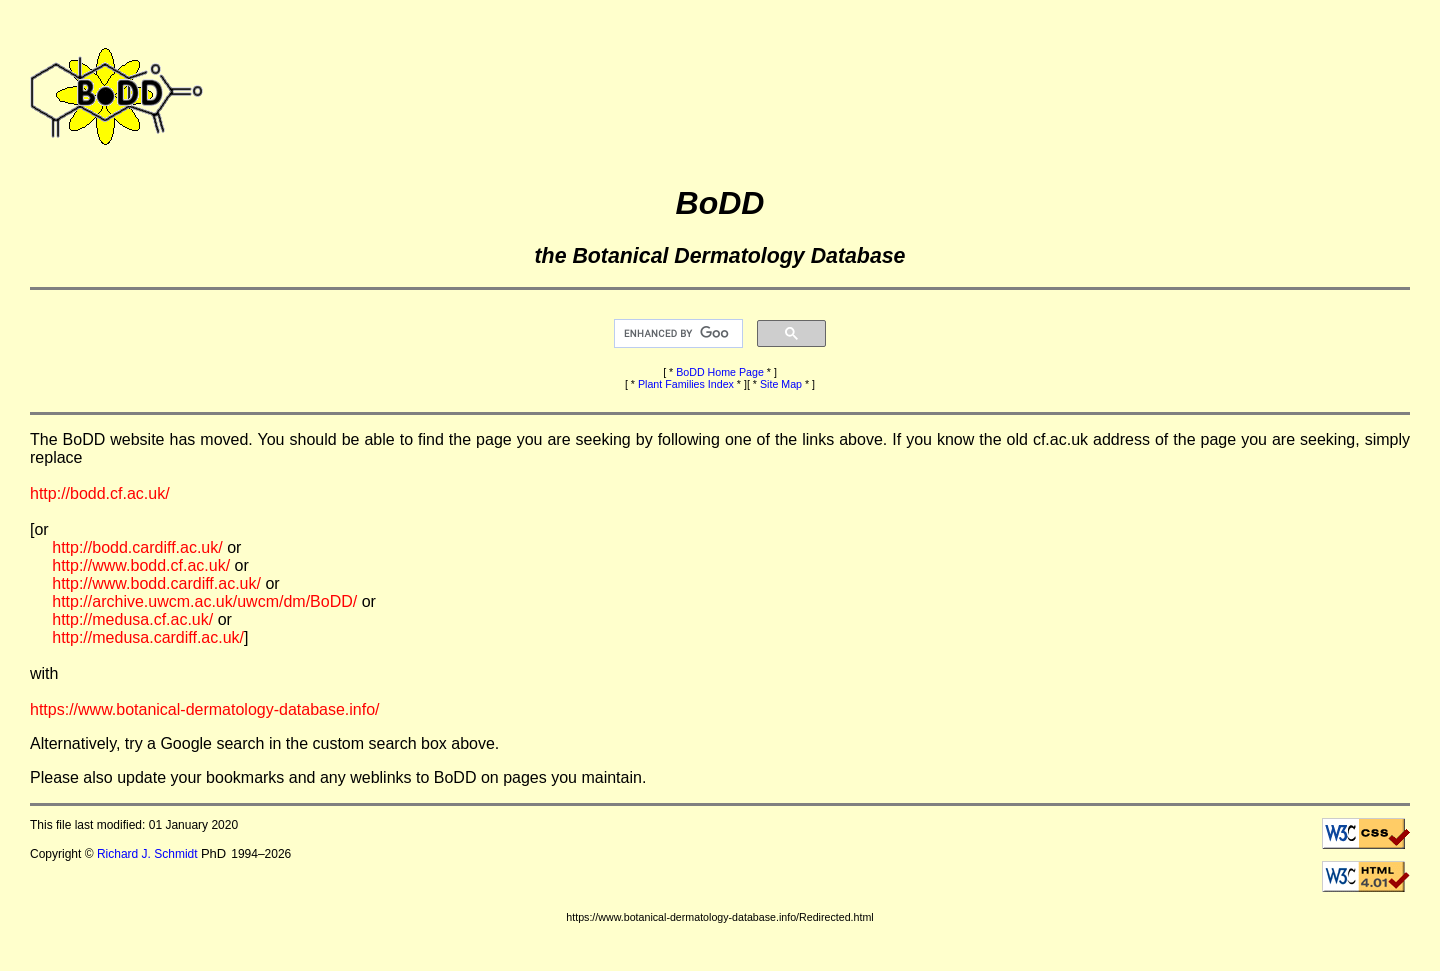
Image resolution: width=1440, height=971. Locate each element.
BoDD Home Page (720, 372)
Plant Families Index (686, 384)
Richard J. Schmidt (147, 854)
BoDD (720, 203)
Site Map (781, 384)
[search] (676, 334)
